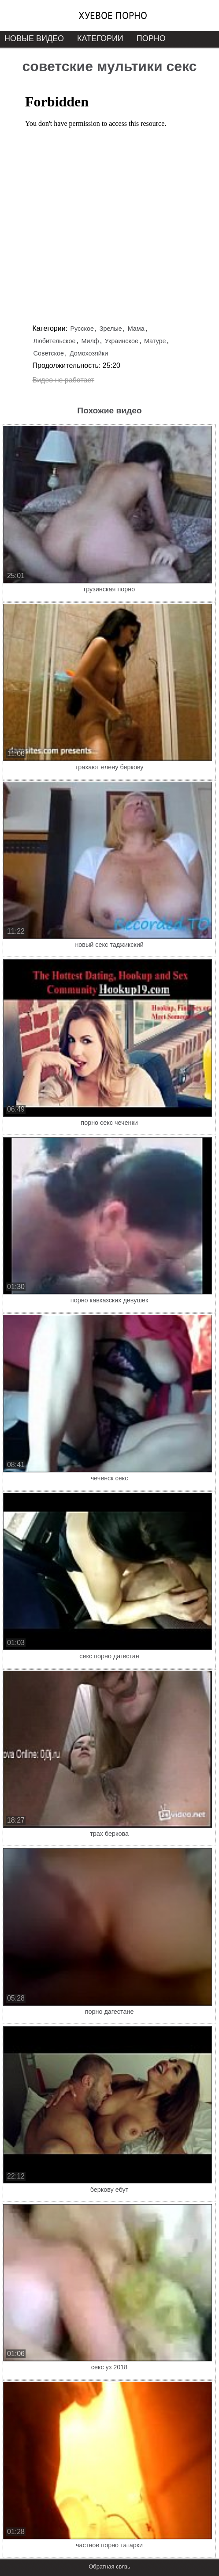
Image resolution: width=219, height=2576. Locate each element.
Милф (90, 340)
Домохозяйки (89, 353)
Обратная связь (109, 2566)
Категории (100, 38)
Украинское (121, 340)
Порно (151, 38)
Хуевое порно (112, 15)
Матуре (155, 340)
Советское (48, 353)
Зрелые (111, 328)
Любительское (54, 340)
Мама (136, 328)
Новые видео (34, 38)
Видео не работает (64, 380)
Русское (82, 328)
